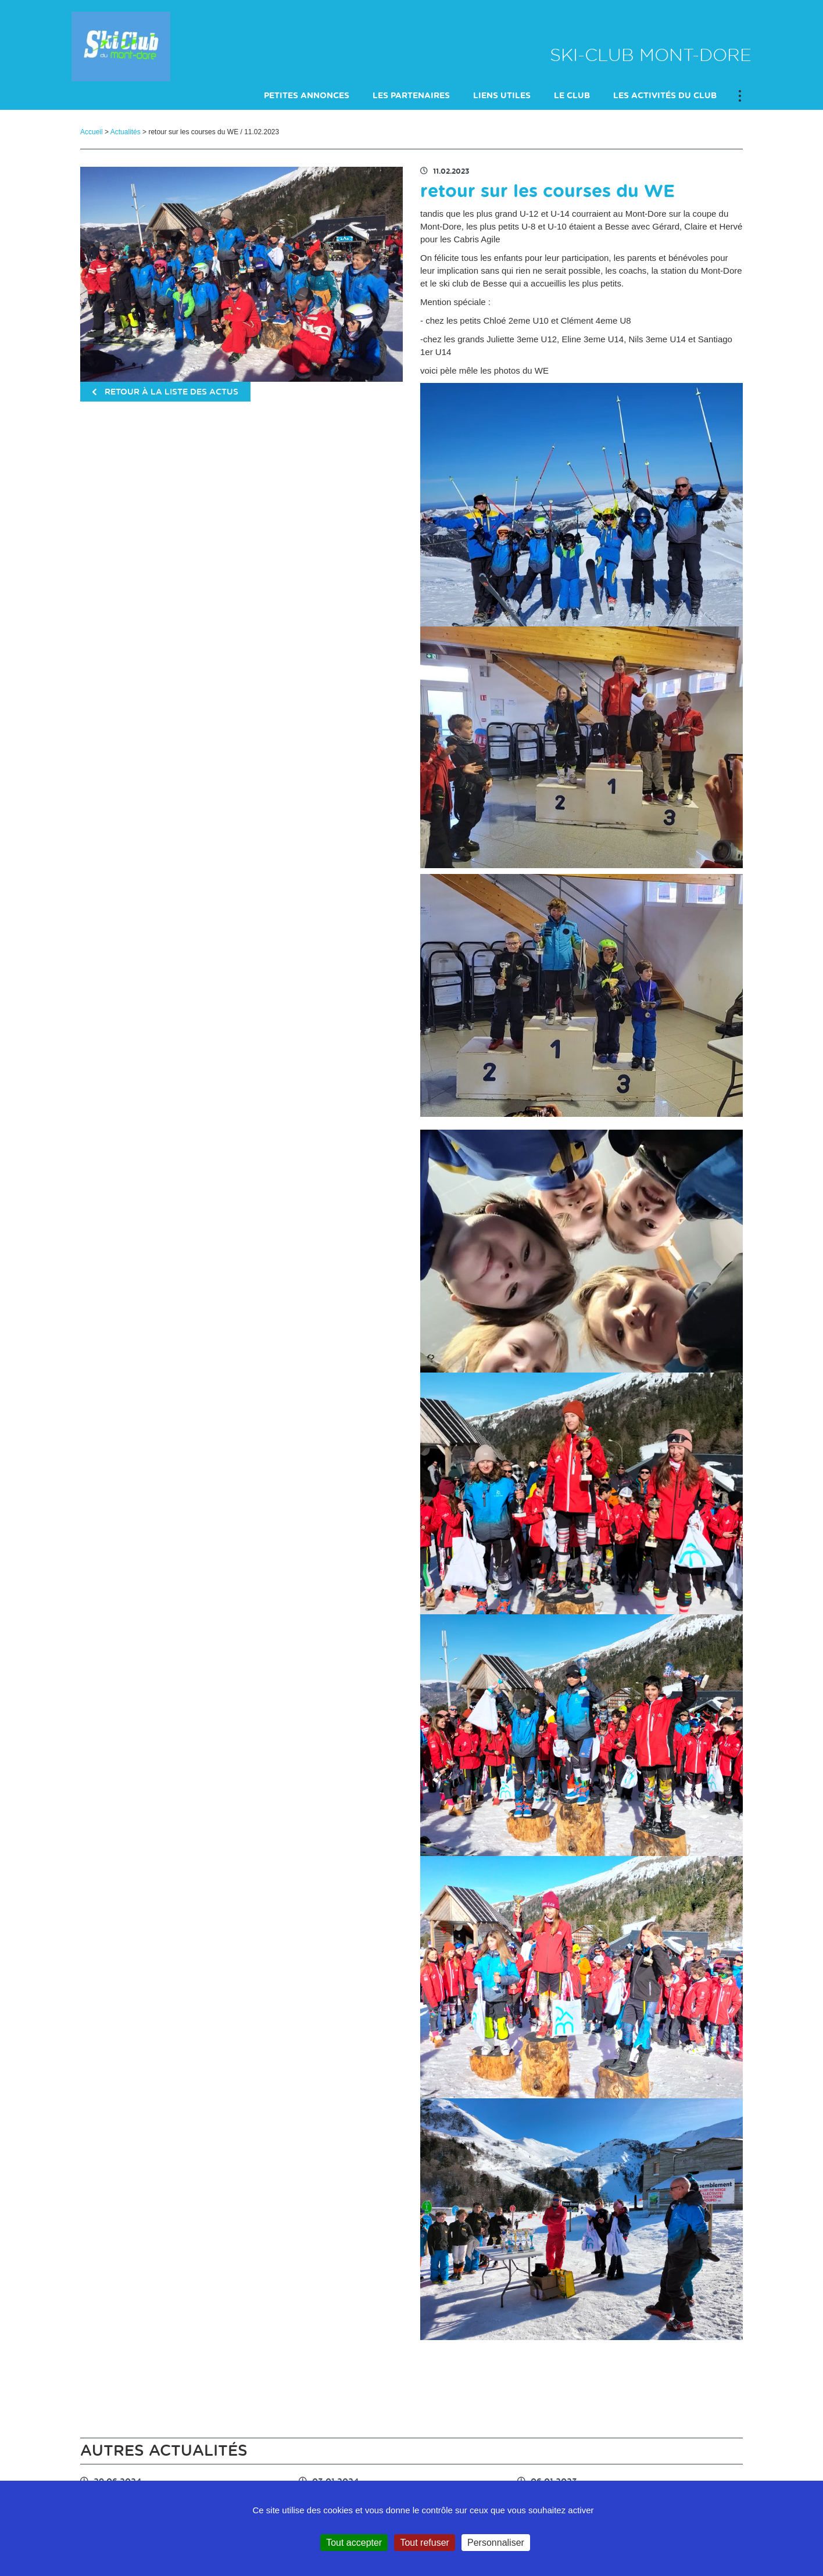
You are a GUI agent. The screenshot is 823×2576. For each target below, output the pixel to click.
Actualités (125, 132)
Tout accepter (354, 2543)
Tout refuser (424, 2543)
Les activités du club (665, 96)
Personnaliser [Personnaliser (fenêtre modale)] (495, 2543)
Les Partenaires (411, 96)
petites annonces (306, 96)
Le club (572, 96)
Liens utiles (502, 96)
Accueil (91, 132)
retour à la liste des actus (165, 392)
